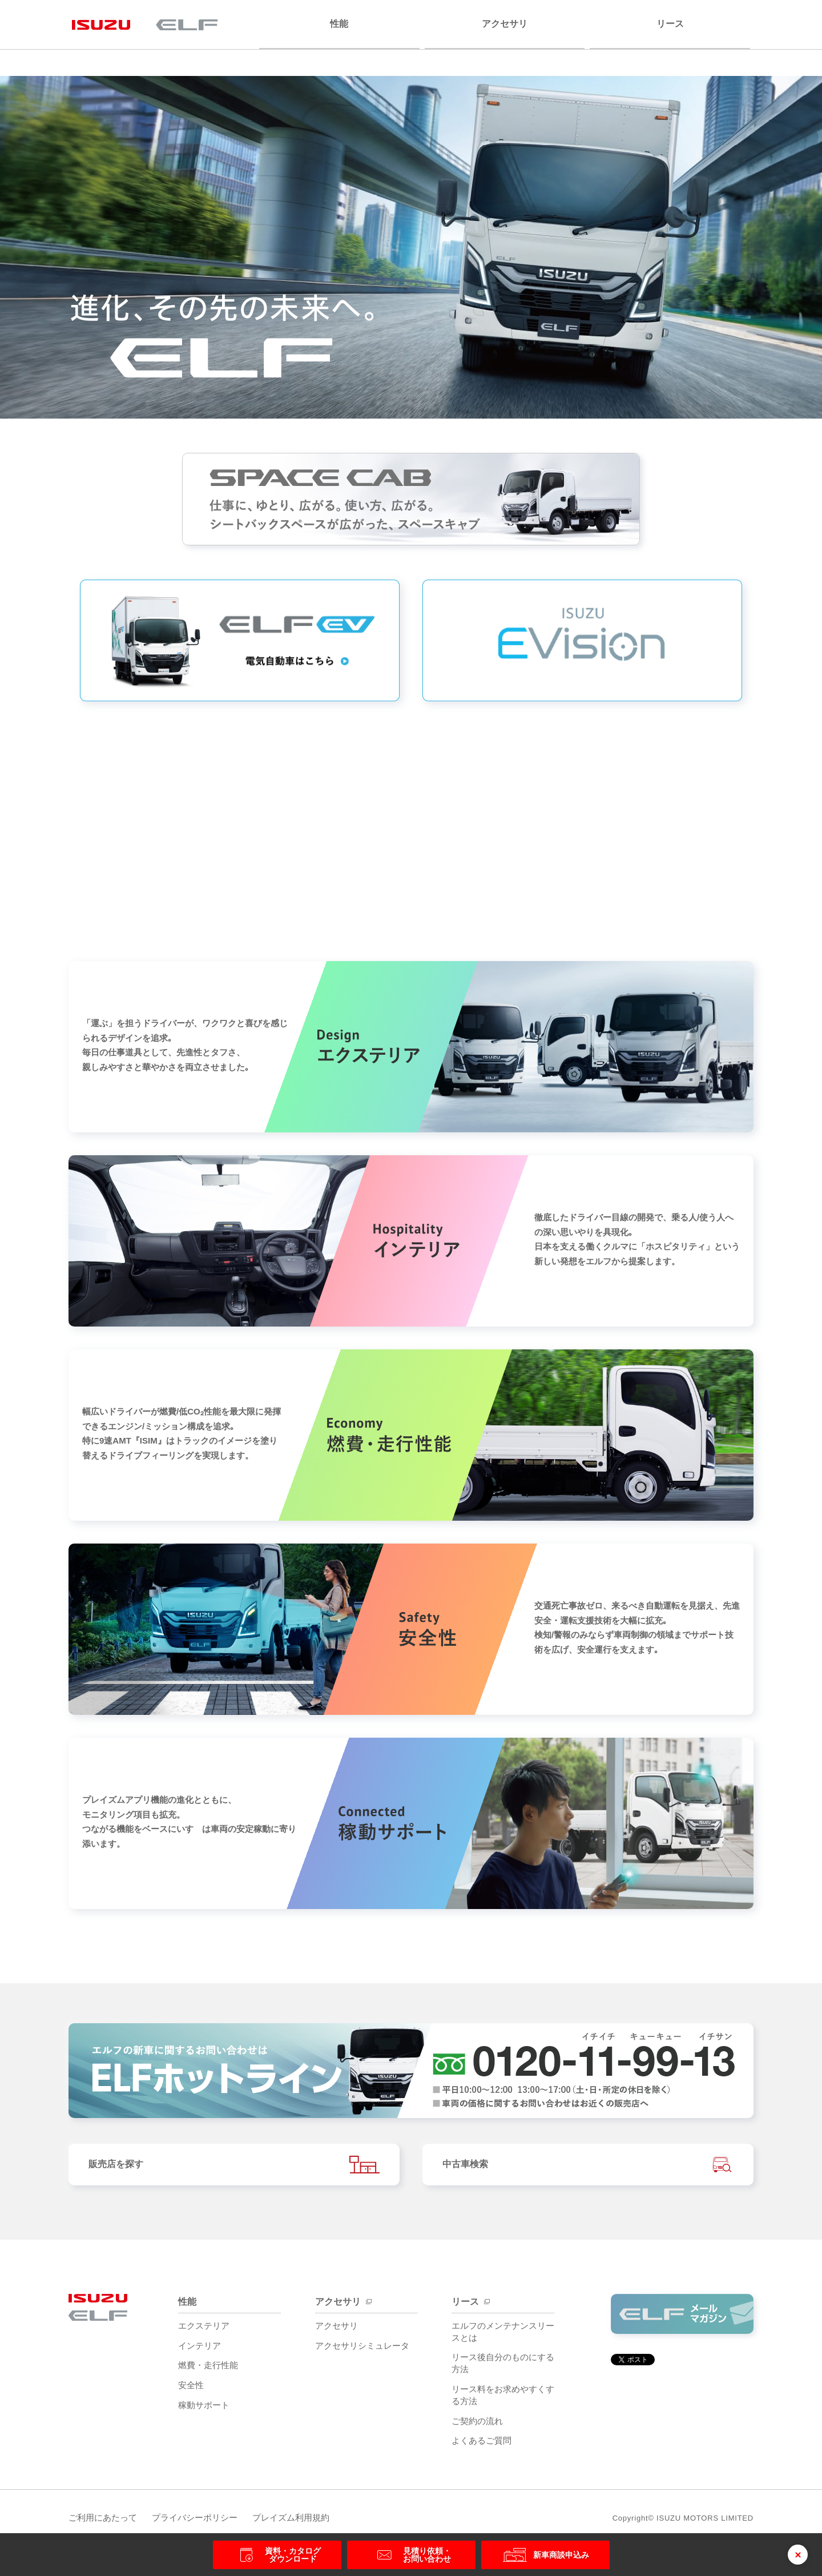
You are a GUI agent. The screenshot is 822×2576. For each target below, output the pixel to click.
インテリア (199, 2349)
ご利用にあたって (102, 2521)
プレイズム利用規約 (307, 2521)
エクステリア (203, 2329)
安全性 (191, 2389)
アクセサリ (504, 24)
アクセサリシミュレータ (362, 2349)
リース (670, 24)
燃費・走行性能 (208, 2369)
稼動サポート (203, 2409)
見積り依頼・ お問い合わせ (411, 2554)
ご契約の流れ (477, 2425)
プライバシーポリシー (203, 2521)
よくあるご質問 (481, 2444)
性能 (339, 24)
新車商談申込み (545, 2555)
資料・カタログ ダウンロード (277, 2554)
